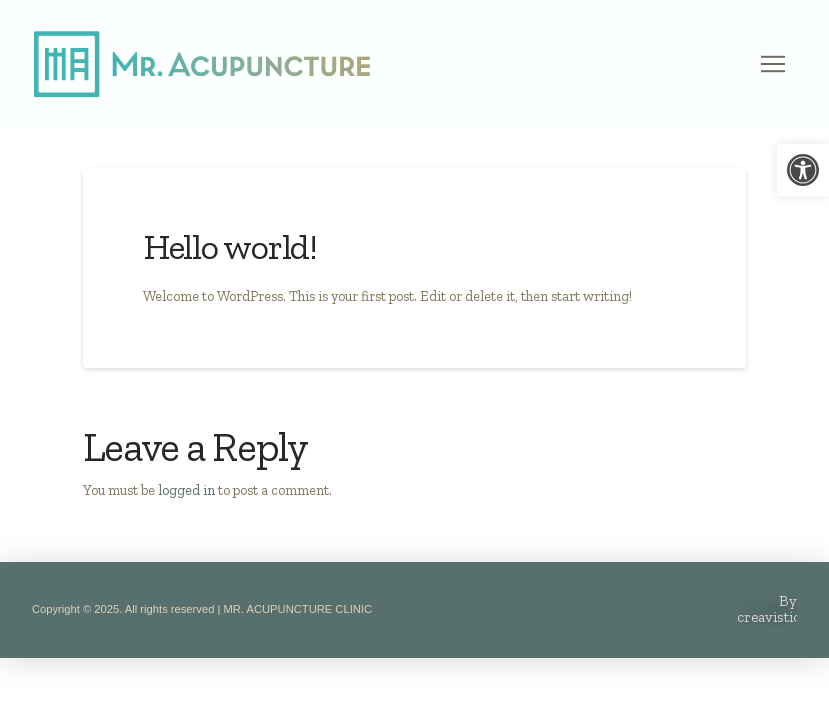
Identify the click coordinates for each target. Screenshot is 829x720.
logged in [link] (186, 490)
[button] (773, 64)
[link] (803, 170)
